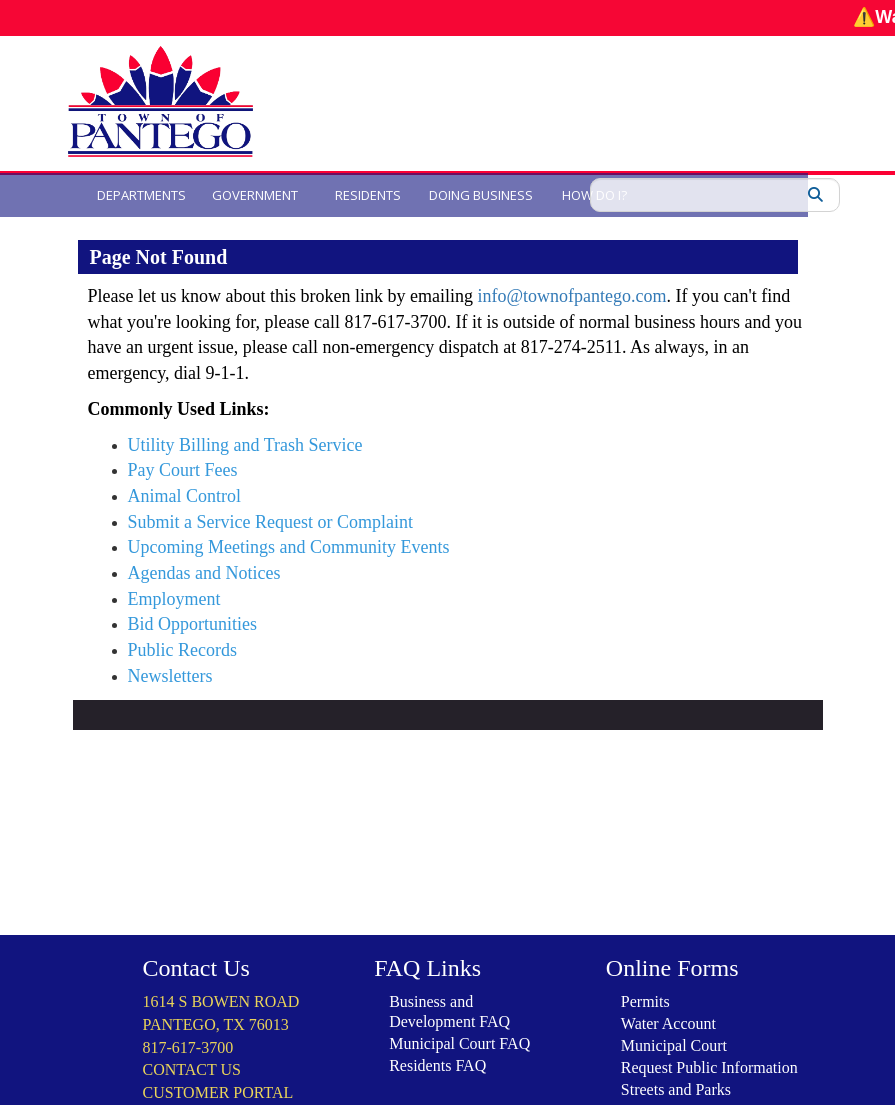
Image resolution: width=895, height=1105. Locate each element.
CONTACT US (192, 1039)
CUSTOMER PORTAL (218, 1062)
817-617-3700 (188, 1017)
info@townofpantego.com (571, 296)
